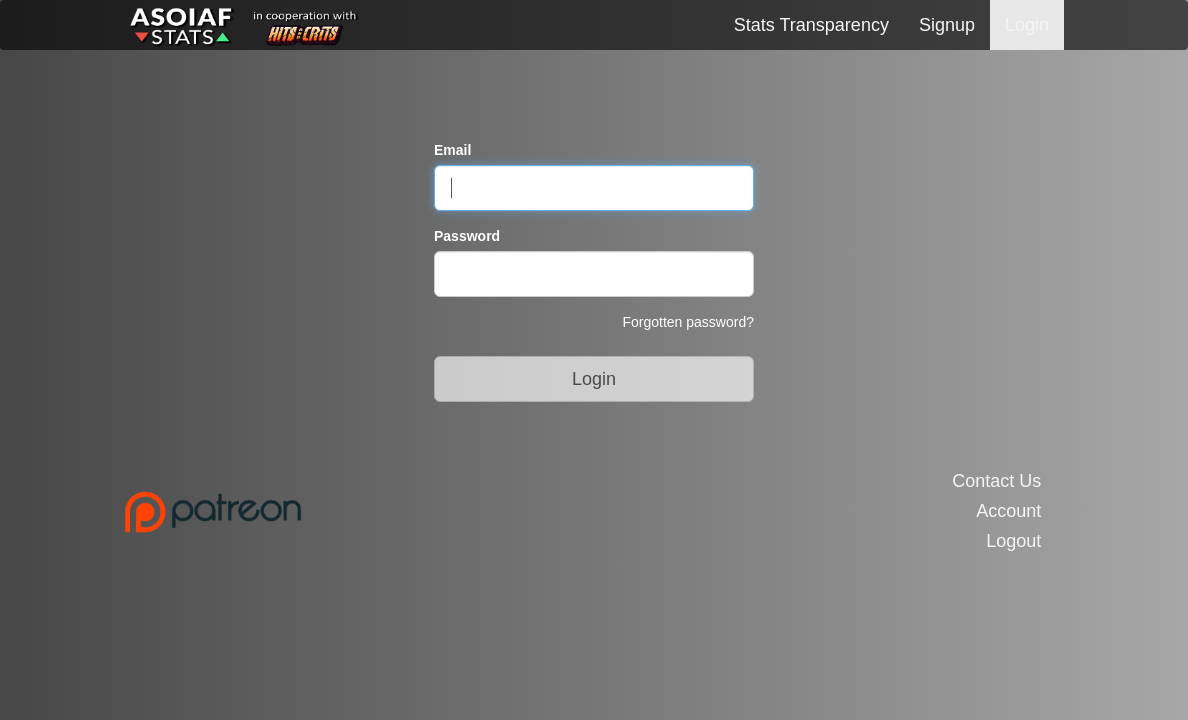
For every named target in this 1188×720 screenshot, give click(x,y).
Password (467, 236)
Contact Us (996, 481)
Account (1008, 511)
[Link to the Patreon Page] (351, 512)
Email (452, 150)
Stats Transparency (811, 25)
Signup (947, 25)
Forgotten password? (688, 322)
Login (1027, 25)
